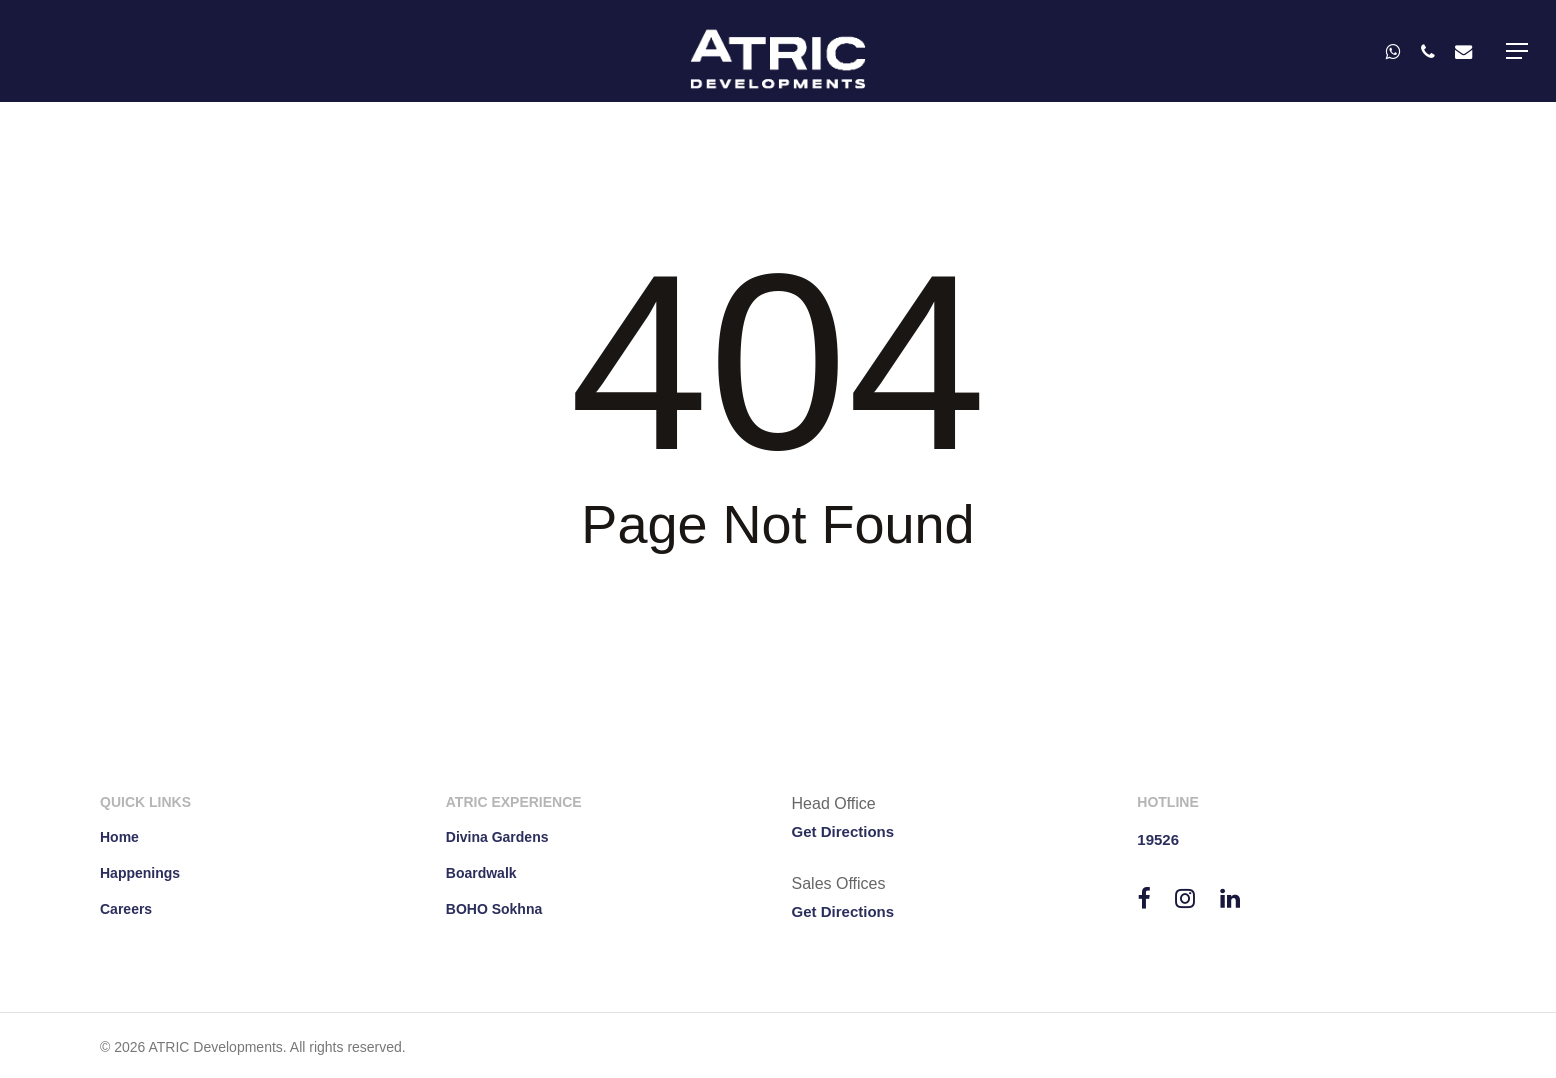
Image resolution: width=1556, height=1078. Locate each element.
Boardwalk (481, 873)
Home (119, 837)
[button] (1517, 51)
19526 (1158, 839)
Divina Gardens (497, 837)
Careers (126, 909)
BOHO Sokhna (494, 909)
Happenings (140, 873)
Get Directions (843, 831)
